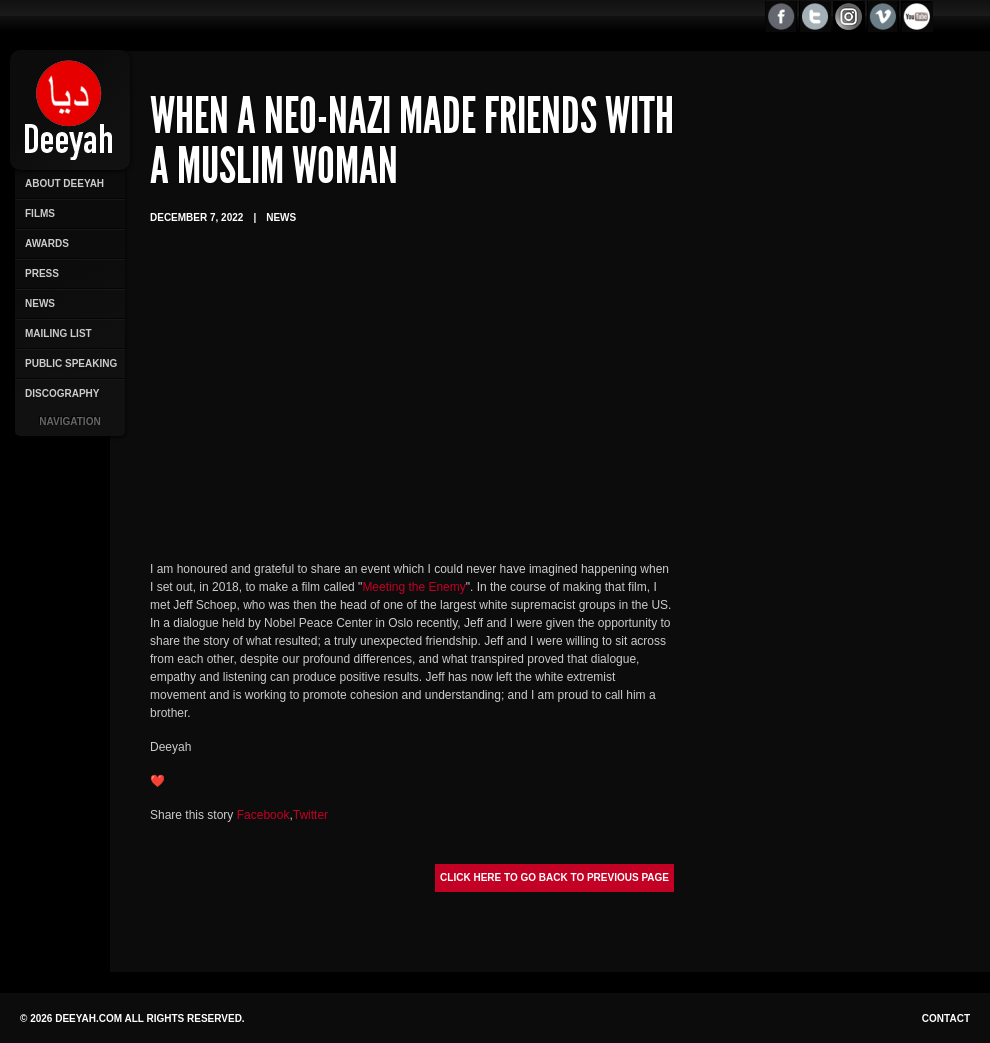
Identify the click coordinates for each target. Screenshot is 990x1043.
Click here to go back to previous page (554, 877)
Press (42, 273)
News (40, 303)
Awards (47, 243)
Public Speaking (71, 363)
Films (40, 213)
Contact (946, 1018)
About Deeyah (64, 183)
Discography (62, 393)
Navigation (69, 421)
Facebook (263, 815)
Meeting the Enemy (413, 587)
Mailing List (58, 333)
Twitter (310, 815)
